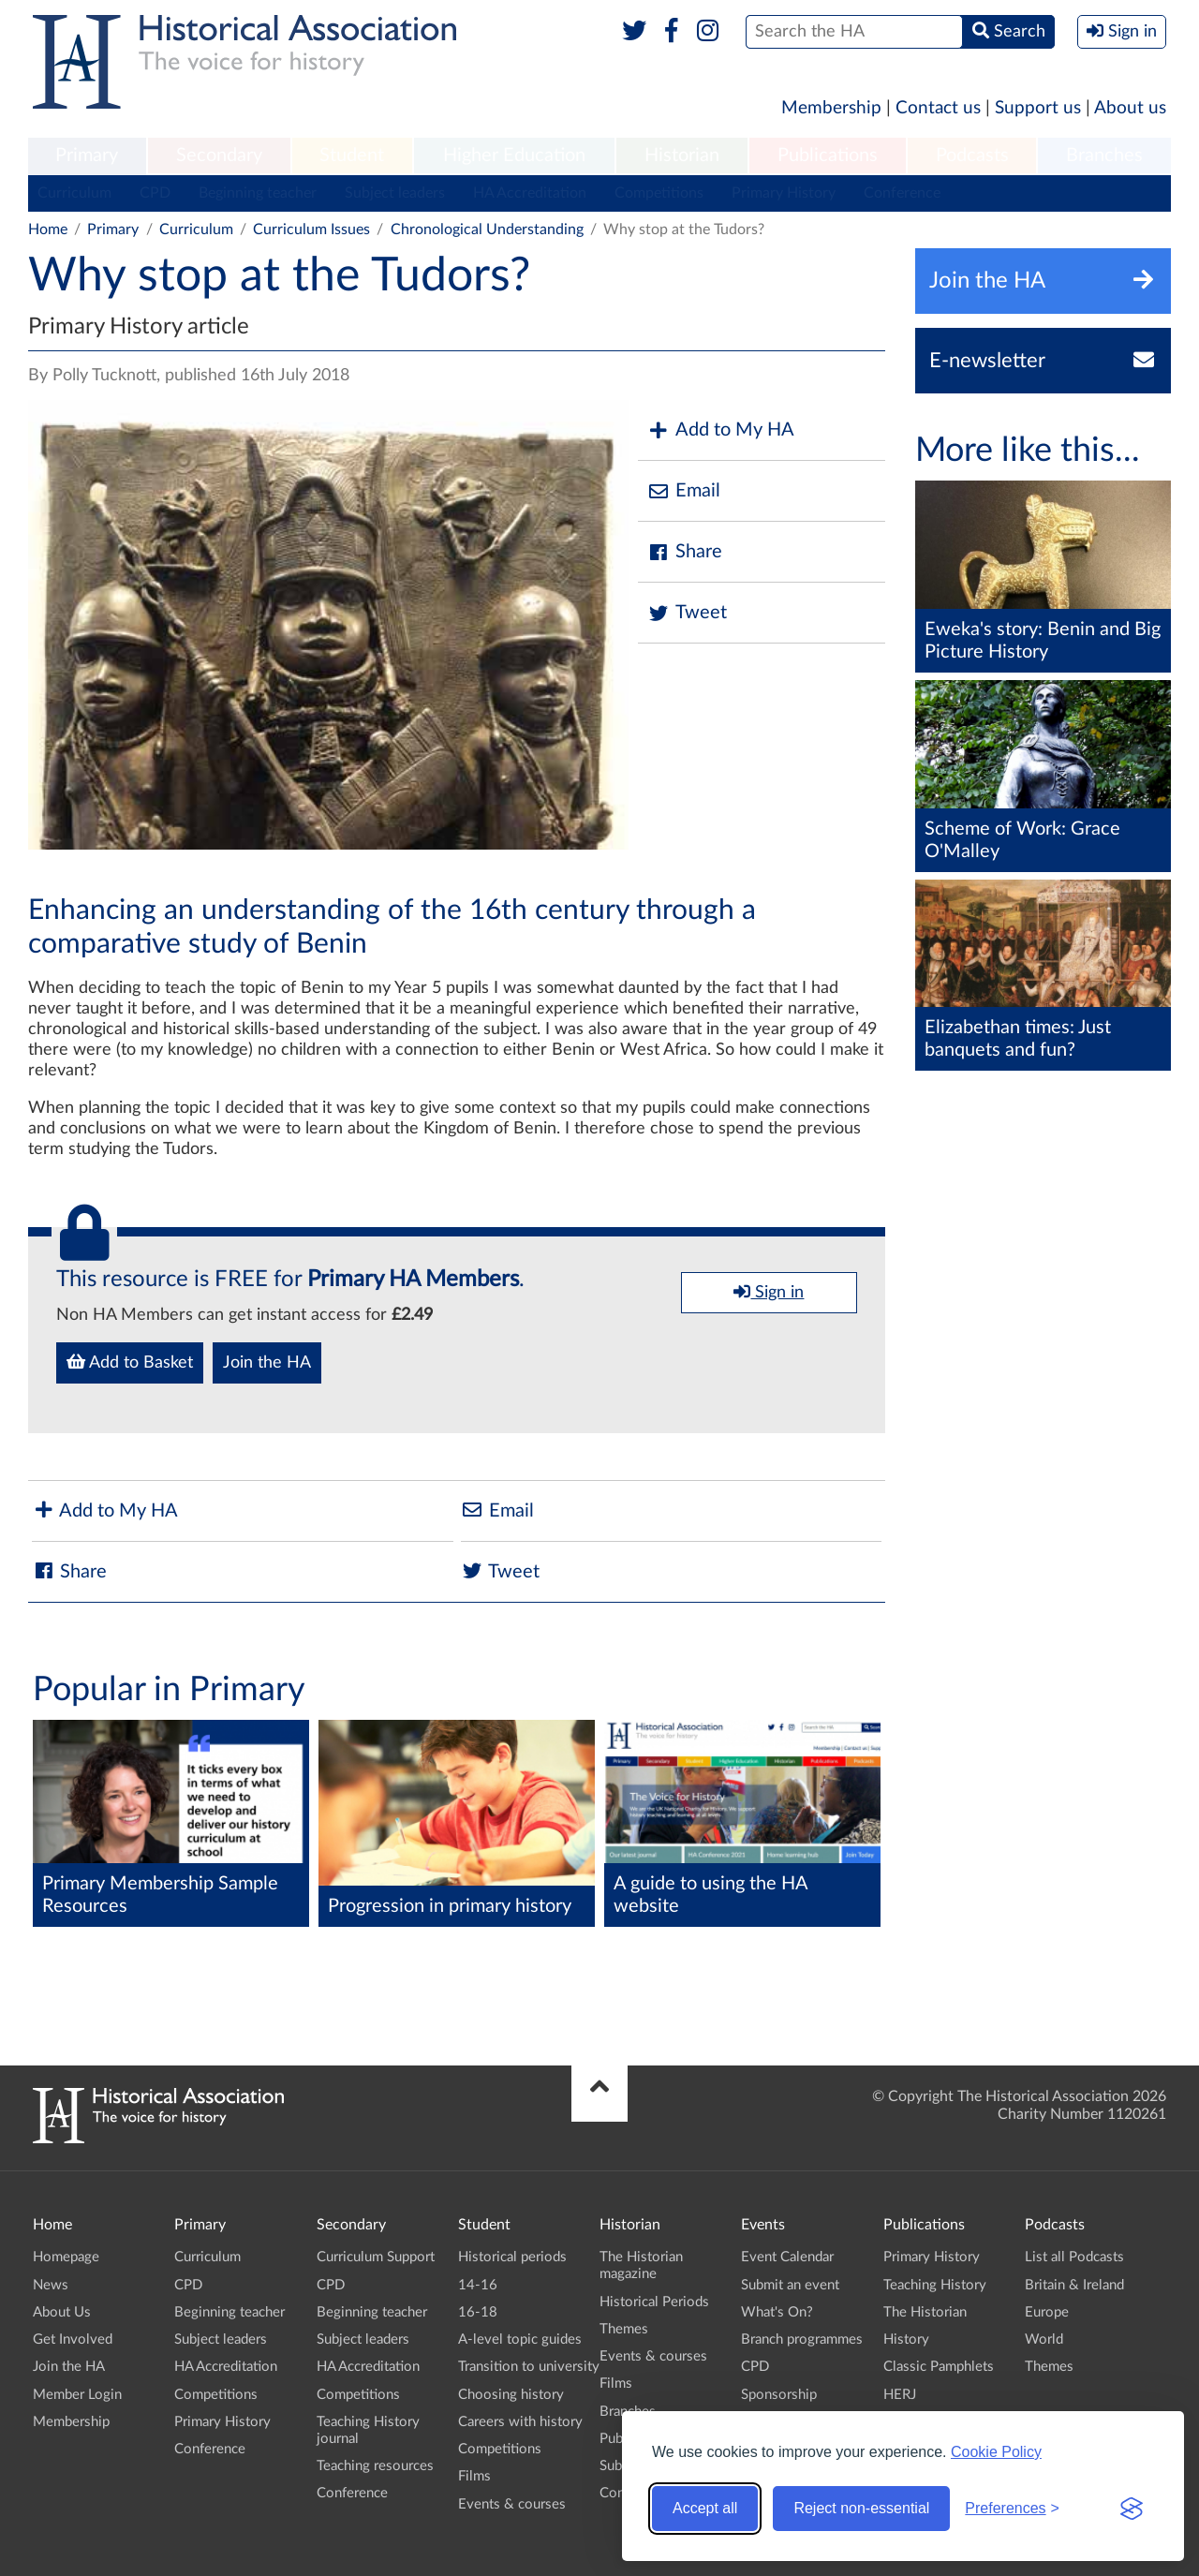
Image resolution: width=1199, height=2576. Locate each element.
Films (474, 2476)
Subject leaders (395, 192)
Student (351, 155)
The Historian (925, 2312)
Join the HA (267, 1363)
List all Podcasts (1074, 2257)
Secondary (219, 155)
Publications (827, 155)
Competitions (658, 192)
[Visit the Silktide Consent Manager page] (1131, 2508)
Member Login (77, 2395)
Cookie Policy (996, 2452)
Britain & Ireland (1074, 2285)
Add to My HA (720, 430)
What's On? (777, 2312)
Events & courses (512, 2504)
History (906, 2339)
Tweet (687, 613)
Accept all (705, 2508)
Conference (902, 192)
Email (683, 491)
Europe (1047, 2312)
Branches (1104, 155)
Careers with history (520, 2422)
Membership (831, 108)
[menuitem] (87, 156)
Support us (1038, 108)
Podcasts (972, 155)
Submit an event (790, 2285)
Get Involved (72, 2339)
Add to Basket (130, 1362)
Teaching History (934, 2285)
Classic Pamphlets (938, 2367)
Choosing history (511, 2395)
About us (1130, 108)
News (50, 2285)
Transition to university (529, 2367)
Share (684, 552)
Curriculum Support (376, 2257)
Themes (624, 2329)
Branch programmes (802, 2339)
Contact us (938, 108)
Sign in (768, 1291)
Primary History (784, 192)
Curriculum (74, 192)
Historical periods (512, 2257)
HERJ (899, 2395)
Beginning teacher (258, 192)
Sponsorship (779, 2395)
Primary (86, 155)
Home (47, 229)
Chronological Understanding (487, 229)
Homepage (66, 2257)
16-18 (477, 2312)
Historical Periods (654, 2302)
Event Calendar (787, 2257)
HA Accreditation (529, 192)
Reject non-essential (861, 2508)
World (1044, 2339)
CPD (155, 192)
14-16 (477, 2285)
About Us (62, 2312)
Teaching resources (375, 2466)
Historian (681, 155)
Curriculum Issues (311, 229)
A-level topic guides (520, 2339)
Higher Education (514, 155)
